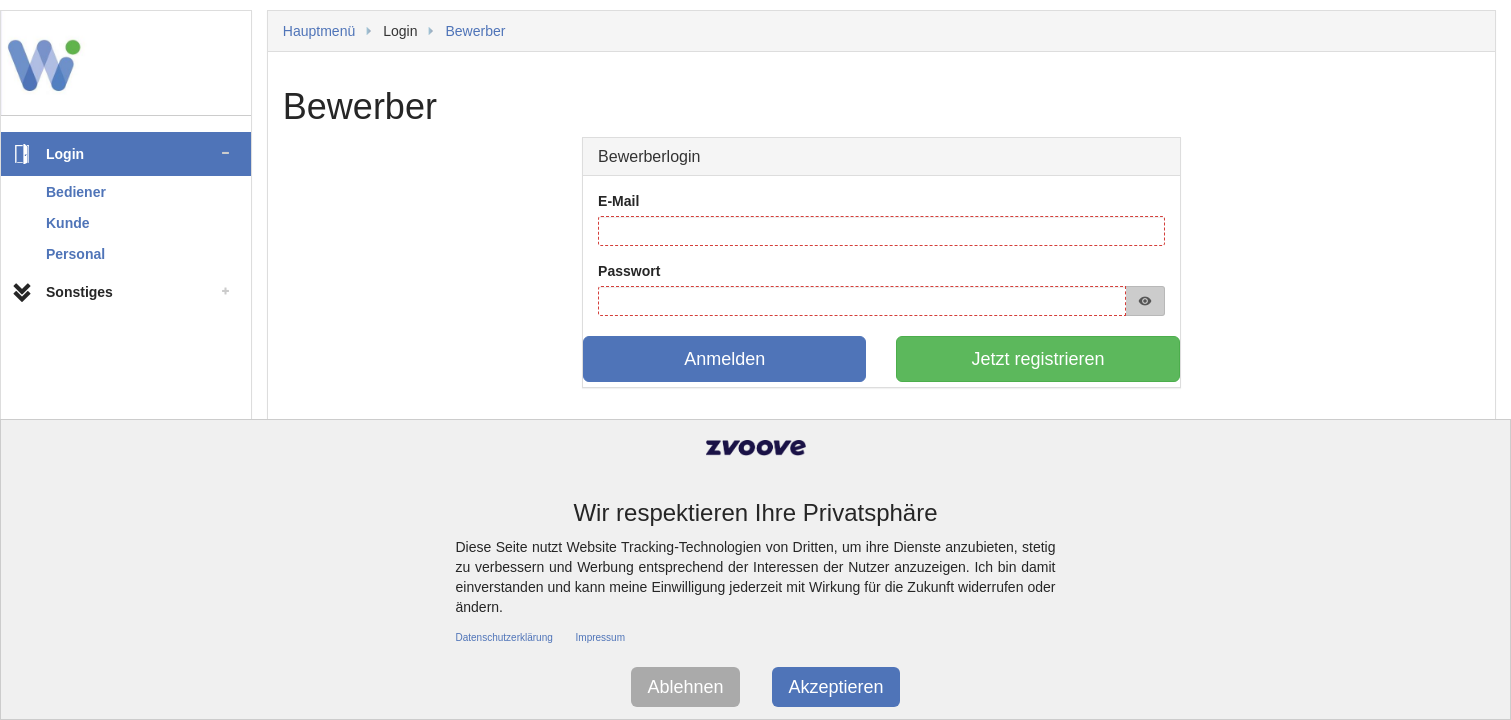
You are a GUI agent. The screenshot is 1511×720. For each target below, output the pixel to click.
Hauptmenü (319, 31)
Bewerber (475, 31)
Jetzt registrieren (1038, 359)
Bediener (76, 192)
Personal (75, 254)
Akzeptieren (835, 687)
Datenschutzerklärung (504, 637)
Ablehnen (685, 687)
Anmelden (724, 359)
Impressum (600, 637)
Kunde (68, 223)
